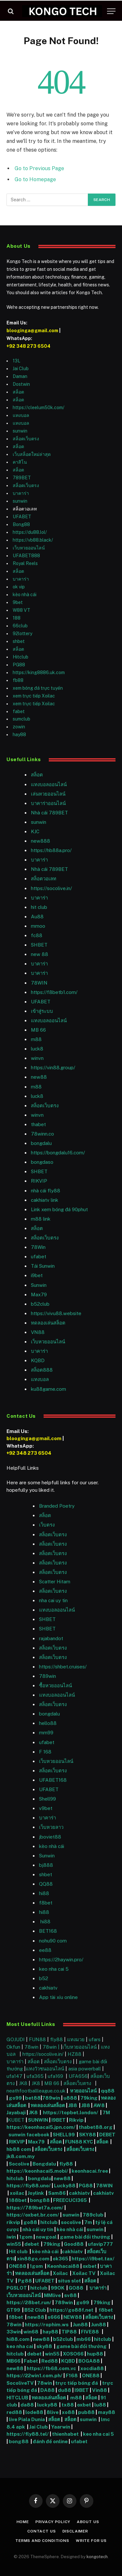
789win (47, 1676)
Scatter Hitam (54, 1581)
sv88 (70, 2295)
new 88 (39, 954)
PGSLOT (17, 2288)
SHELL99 (64, 2134)
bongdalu (41, 1143)
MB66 (14, 2361)
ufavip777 (100, 2244)
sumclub (21, 719)
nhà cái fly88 (45, 1190)
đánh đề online (50, 2441)
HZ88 (74, 2054)
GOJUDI (16, 2039)
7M (106, 2112)
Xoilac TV (83, 2273)
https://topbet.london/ (70, 2112)
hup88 (95, 2353)
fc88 (36, 935)
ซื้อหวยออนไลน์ (55, 1685)
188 (16, 618)
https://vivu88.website (56, 1313)
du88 (65, 2390)
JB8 (72, 2105)
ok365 (60, 2258)
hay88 (19, 734)
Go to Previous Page (39, 168)
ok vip (19, 586)
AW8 (99, 2105)
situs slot (69, 2280)
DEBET (107, 2134)
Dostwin (21, 384)
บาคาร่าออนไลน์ (48, 803)
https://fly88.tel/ (28, 2434)
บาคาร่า (21, 493)
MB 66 (38, 1030)
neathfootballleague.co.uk (37, 2090)
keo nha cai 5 (54, 1969)
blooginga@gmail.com (32, 330)
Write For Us (91, 2540)
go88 (30, 2222)
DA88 (48, 2390)
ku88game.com (48, 1389)
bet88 (33, 2098)
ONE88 (17, 2266)
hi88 (44, 1893)
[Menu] (111, 11)
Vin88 (99, 2390)
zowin (19, 726)
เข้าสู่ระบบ (42, 1011)
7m (88, 2222)
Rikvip (76, 2120)
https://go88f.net (71, 2310)
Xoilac (61, 2273)
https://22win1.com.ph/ (34, 2375)
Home (23, 2521)
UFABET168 (53, 1780)
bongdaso (42, 1162)
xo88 (68, 2412)
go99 (15, 2098)
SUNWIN (38, 2120)
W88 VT (21, 610)
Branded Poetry (57, 1506)
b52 (43, 1978)
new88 (39, 1077)
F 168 (45, 1751)
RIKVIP (39, 1181)
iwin (11, 2237)
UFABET (22, 516)
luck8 (37, 1048)
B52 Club (34, 2310)
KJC (35, 831)
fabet (19, 711)
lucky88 (48, 2404)
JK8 (24, 2083)
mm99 (46, 1732)
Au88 (37, 916)
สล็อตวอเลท (43, 878)
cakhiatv (48, 1988)
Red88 (49, 2361)
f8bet (45, 1902)
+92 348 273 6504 (28, 346)
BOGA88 (89, 2361)
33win (14, 2331)
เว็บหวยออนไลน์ (29, 547)
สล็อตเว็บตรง (26, 438)
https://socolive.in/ (51, 888)
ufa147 (14, 2076)
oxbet (90, 2266)
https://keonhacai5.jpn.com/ (41, 2127)
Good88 (74, 2244)
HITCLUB (17, 2397)
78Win (38, 1247)
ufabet (38, 1256)
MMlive (53, 2295)
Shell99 (47, 1799)
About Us (88, 2521)
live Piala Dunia (27, 2419)
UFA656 (78, 2076)
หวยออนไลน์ (84, 2090)
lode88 (34, 2412)
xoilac (17, 2193)
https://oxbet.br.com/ (33, 2215)
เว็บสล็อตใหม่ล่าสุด (32, 454)
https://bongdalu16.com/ (58, 1152)
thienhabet (66, 2434)
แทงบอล (21, 415)
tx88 (67, 2404)
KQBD (38, 1360)
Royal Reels (25, 563)
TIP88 (70, 2331)
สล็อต (18, 392)
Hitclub (20, 657)
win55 (14, 2244)
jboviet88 (50, 1837)
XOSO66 (73, 2353)
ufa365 (36, 2076)
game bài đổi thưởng (85, 2237)
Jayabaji (16, 2112)
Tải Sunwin (43, 1266)
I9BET (58, 2120)
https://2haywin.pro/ (61, 1959)
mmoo (38, 926)
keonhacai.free (90, 2171)
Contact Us (41, 2531)
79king (89, 2098)
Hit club (19, 2251)
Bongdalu (44, 2164)
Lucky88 (64, 2185)
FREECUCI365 (70, 2200)
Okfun (13, 2047)
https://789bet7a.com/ (35, 2207)
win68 (31, 2331)
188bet (18, 2200)
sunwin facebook (28, 2134)
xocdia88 (92, 2368)
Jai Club (21, 368)
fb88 (18, 680)
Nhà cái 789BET (49, 812)
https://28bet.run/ (29, 2302)
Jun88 (80, 2324)
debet (32, 2244)
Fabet (31, 2361)
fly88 (56, 2039)
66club (20, 625)
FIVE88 (91, 2331)
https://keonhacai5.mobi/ (37, 2171)
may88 (106, 2412)
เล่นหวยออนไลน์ (48, 794)
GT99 (13, 2310)
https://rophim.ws (47, 2324)
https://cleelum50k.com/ (38, 407)
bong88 (40, 2200)
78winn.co (42, 1134)
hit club (39, 907)
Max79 (39, 1294)
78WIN (39, 983)
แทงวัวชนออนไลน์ (45, 2068)
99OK (58, 2288)
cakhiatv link (44, 1200)
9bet (18, 602)
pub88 (86, 2412)
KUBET (16, 2120)
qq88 (108, 2090)
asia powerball (84, 2068)
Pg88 (25, 2280)
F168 (72, 2375)
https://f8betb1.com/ (54, 992)
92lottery (22, 633)
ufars (95, 2039)
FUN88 (37, 2039)
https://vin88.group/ (53, 1067)
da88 (27, 2404)
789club (93, 2215)
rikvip (13, 2222)
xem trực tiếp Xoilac (34, 695)
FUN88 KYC (79, 2141)
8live (53, 2412)
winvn (37, 1058)
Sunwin (47, 1855)
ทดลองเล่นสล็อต (48, 1323)
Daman (20, 376)
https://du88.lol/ (30, 532)
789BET (22, 477)
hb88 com (19, 2149)
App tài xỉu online (58, 1997)
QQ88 (46, 1884)
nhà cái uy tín (37, 2229)
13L (16, 360)
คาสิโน (20, 462)
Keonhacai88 (63, 2266)
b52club (40, 1304)
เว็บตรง (47, 1524)
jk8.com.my (20, 2156)
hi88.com (18, 2339)
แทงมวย (76, 2039)
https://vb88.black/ (33, 540)
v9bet (45, 1808)
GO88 (76, 2288)
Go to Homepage (35, 179)
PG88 (19, 664)
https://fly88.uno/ (29, 2185)
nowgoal (46, 2237)
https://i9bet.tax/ (93, 2258)
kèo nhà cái (24, 594)
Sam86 (57, 2193)
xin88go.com (33, 2258)
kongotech (97, 2556)
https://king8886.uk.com (39, 672)
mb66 (83, 2339)
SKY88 (87, 2134)
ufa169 (56, 2076)
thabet (38, 1124)
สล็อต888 (42, 1370)
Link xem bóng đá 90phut (59, 1209)
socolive (71, 2222)
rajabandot (51, 1638)
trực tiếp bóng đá (76, 2383)
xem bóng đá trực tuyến (38, 688)
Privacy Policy (52, 2521)
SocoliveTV (20, 2383)
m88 (36, 1039)
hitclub (16, 2178)
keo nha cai (20, 2346)
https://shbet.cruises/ (63, 1666)
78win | (52, 2047)
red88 (14, 2412)
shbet (19, 641)
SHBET (39, 945)
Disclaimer (75, 2531)
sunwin (20, 431)
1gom (26, 2237)
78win (31, 2047)
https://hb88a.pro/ (51, 850)
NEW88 (72, 2317)
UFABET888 (26, 555)
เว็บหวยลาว (51, 1827)
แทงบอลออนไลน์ (49, 784)
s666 (54, 2317)
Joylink (36, 2193)
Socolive (19, 2164)
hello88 (48, 1723)
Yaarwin (60, 2427)
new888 (40, 841)
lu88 (100, 2404)
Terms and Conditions (42, 2540)
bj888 (46, 1865)
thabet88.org (96, 2127)
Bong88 (21, 524)
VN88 (38, 1332)
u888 (70, 2098)
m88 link (40, 1219)
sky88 (44, 2346)
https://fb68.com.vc (51, 2368)
